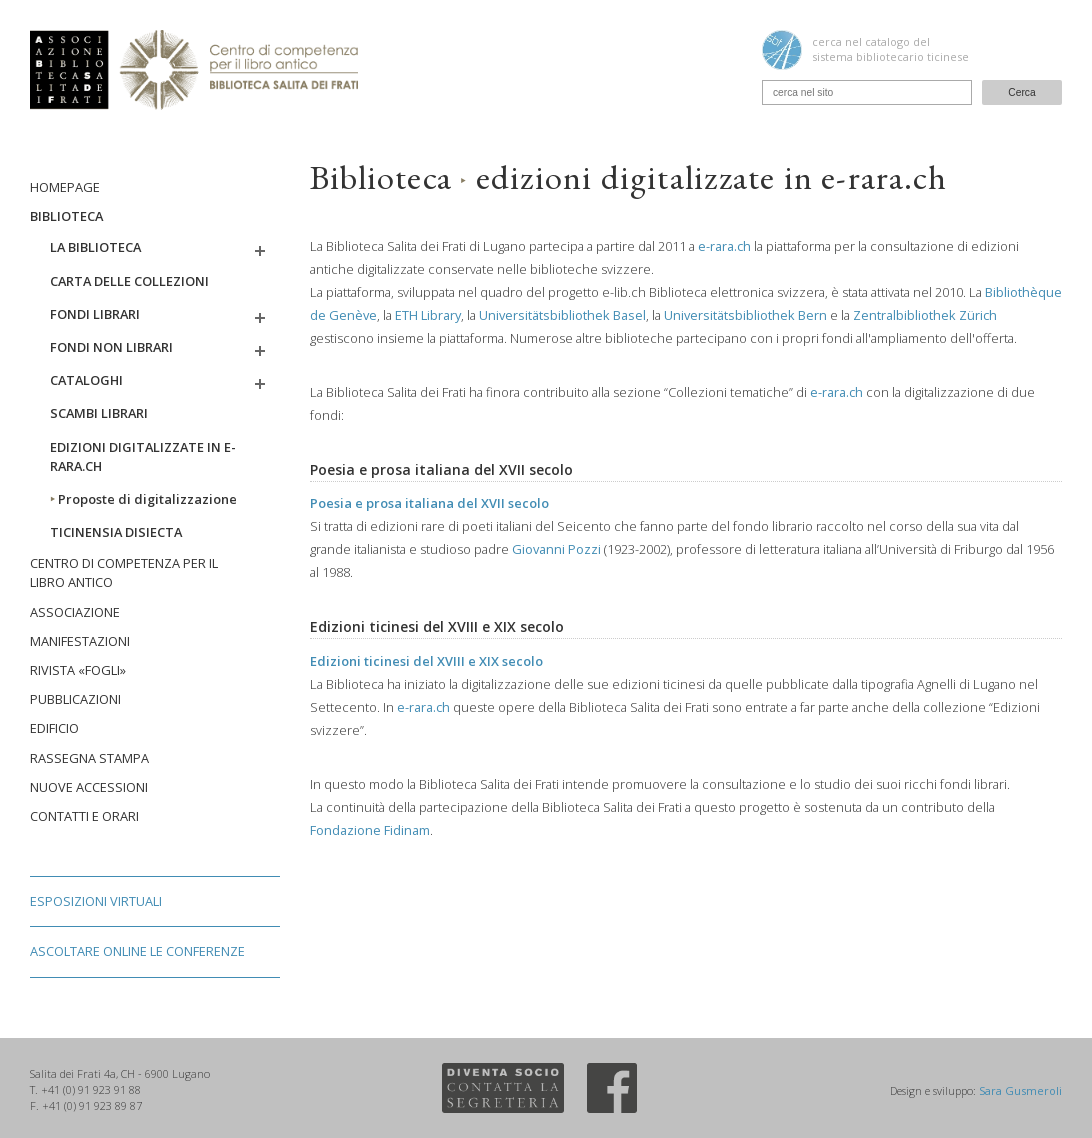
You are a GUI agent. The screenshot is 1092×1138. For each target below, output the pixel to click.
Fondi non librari (111, 347)
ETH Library (428, 315)
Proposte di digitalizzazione (143, 499)
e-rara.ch (724, 246)
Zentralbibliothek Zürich (925, 315)
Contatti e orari (84, 816)
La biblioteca (95, 247)
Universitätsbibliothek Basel (562, 315)
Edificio (54, 728)
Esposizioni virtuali (96, 901)
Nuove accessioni (89, 787)
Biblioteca (66, 216)
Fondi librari (95, 314)
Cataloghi (86, 380)
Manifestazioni (80, 641)
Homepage (65, 187)
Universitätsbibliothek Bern (745, 315)
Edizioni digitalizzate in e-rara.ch (143, 456)
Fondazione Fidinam (370, 830)
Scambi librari (99, 413)
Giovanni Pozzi (556, 549)
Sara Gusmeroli (1020, 1090)
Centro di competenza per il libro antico (124, 572)
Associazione (75, 612)
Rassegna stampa (89, 758)
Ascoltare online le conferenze (137, 951)
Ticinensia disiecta (116, 532)
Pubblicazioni (75, 699)
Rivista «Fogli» (78, 670)
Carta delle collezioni (129, 281)
